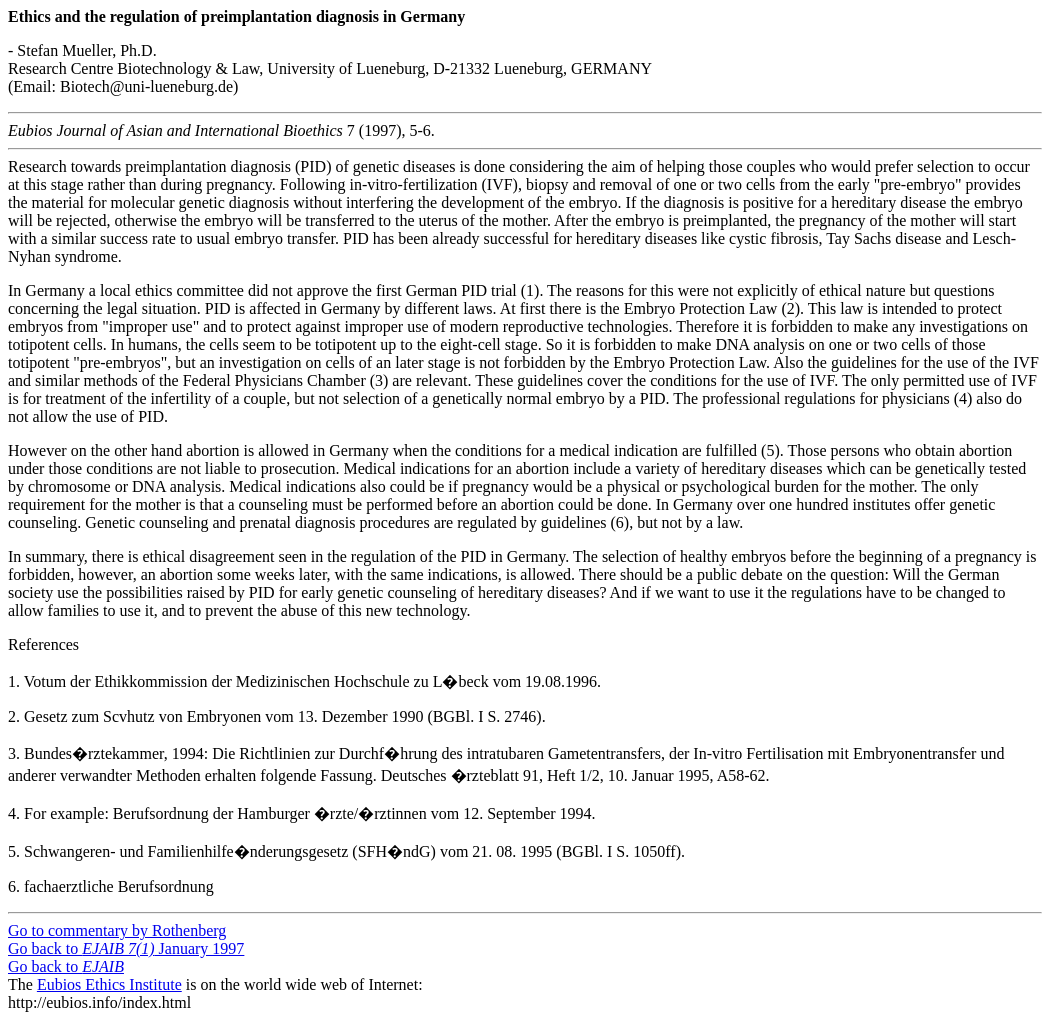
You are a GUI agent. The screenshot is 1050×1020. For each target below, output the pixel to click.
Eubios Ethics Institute (109, 984)
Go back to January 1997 (126, 948)
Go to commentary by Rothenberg (117, 930)
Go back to (66, 966)
